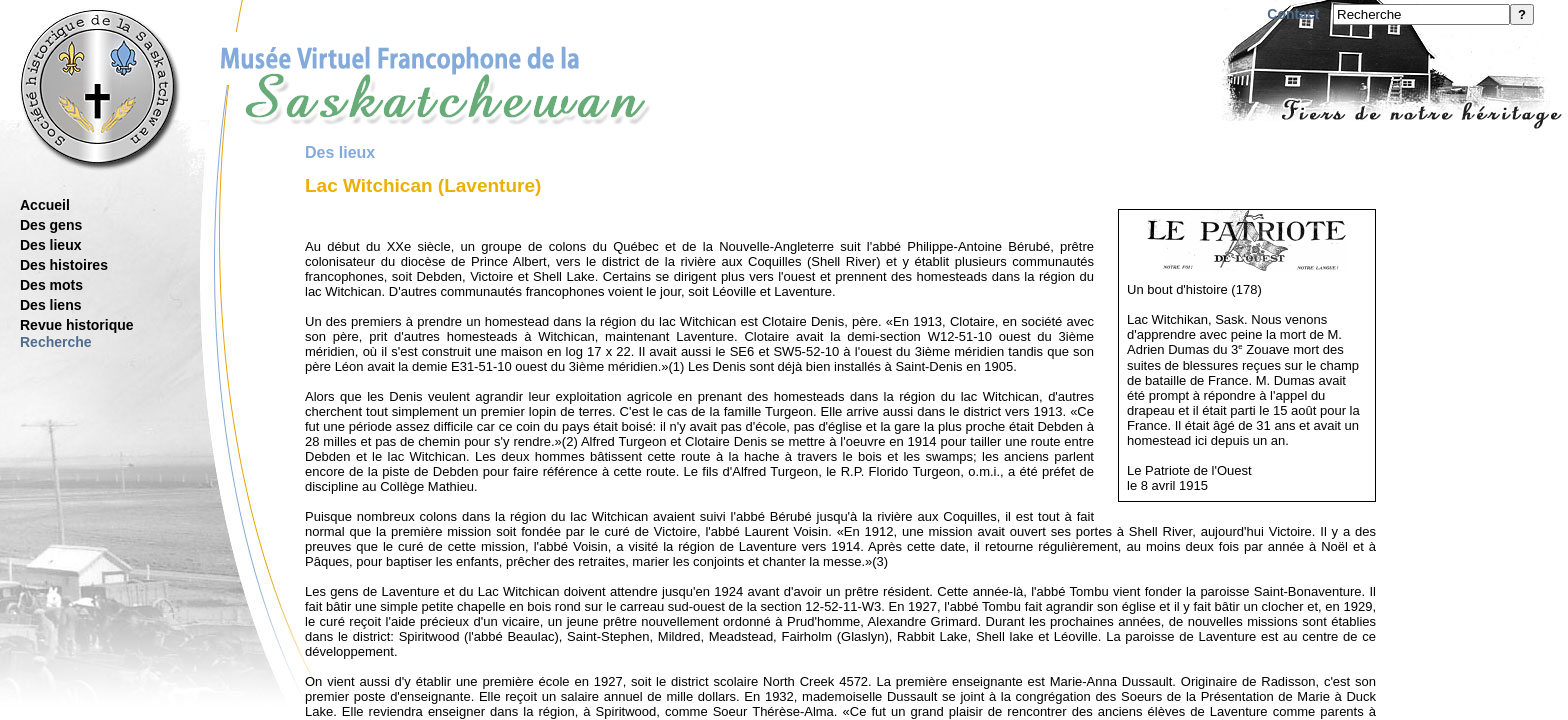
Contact (1293, 14)
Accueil (45, 205)
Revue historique (77, 325)
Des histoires (64, 265)
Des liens (50, 305)
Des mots (51, 285)
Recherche (56, 342)
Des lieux (50, 245)
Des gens (51, 225)
